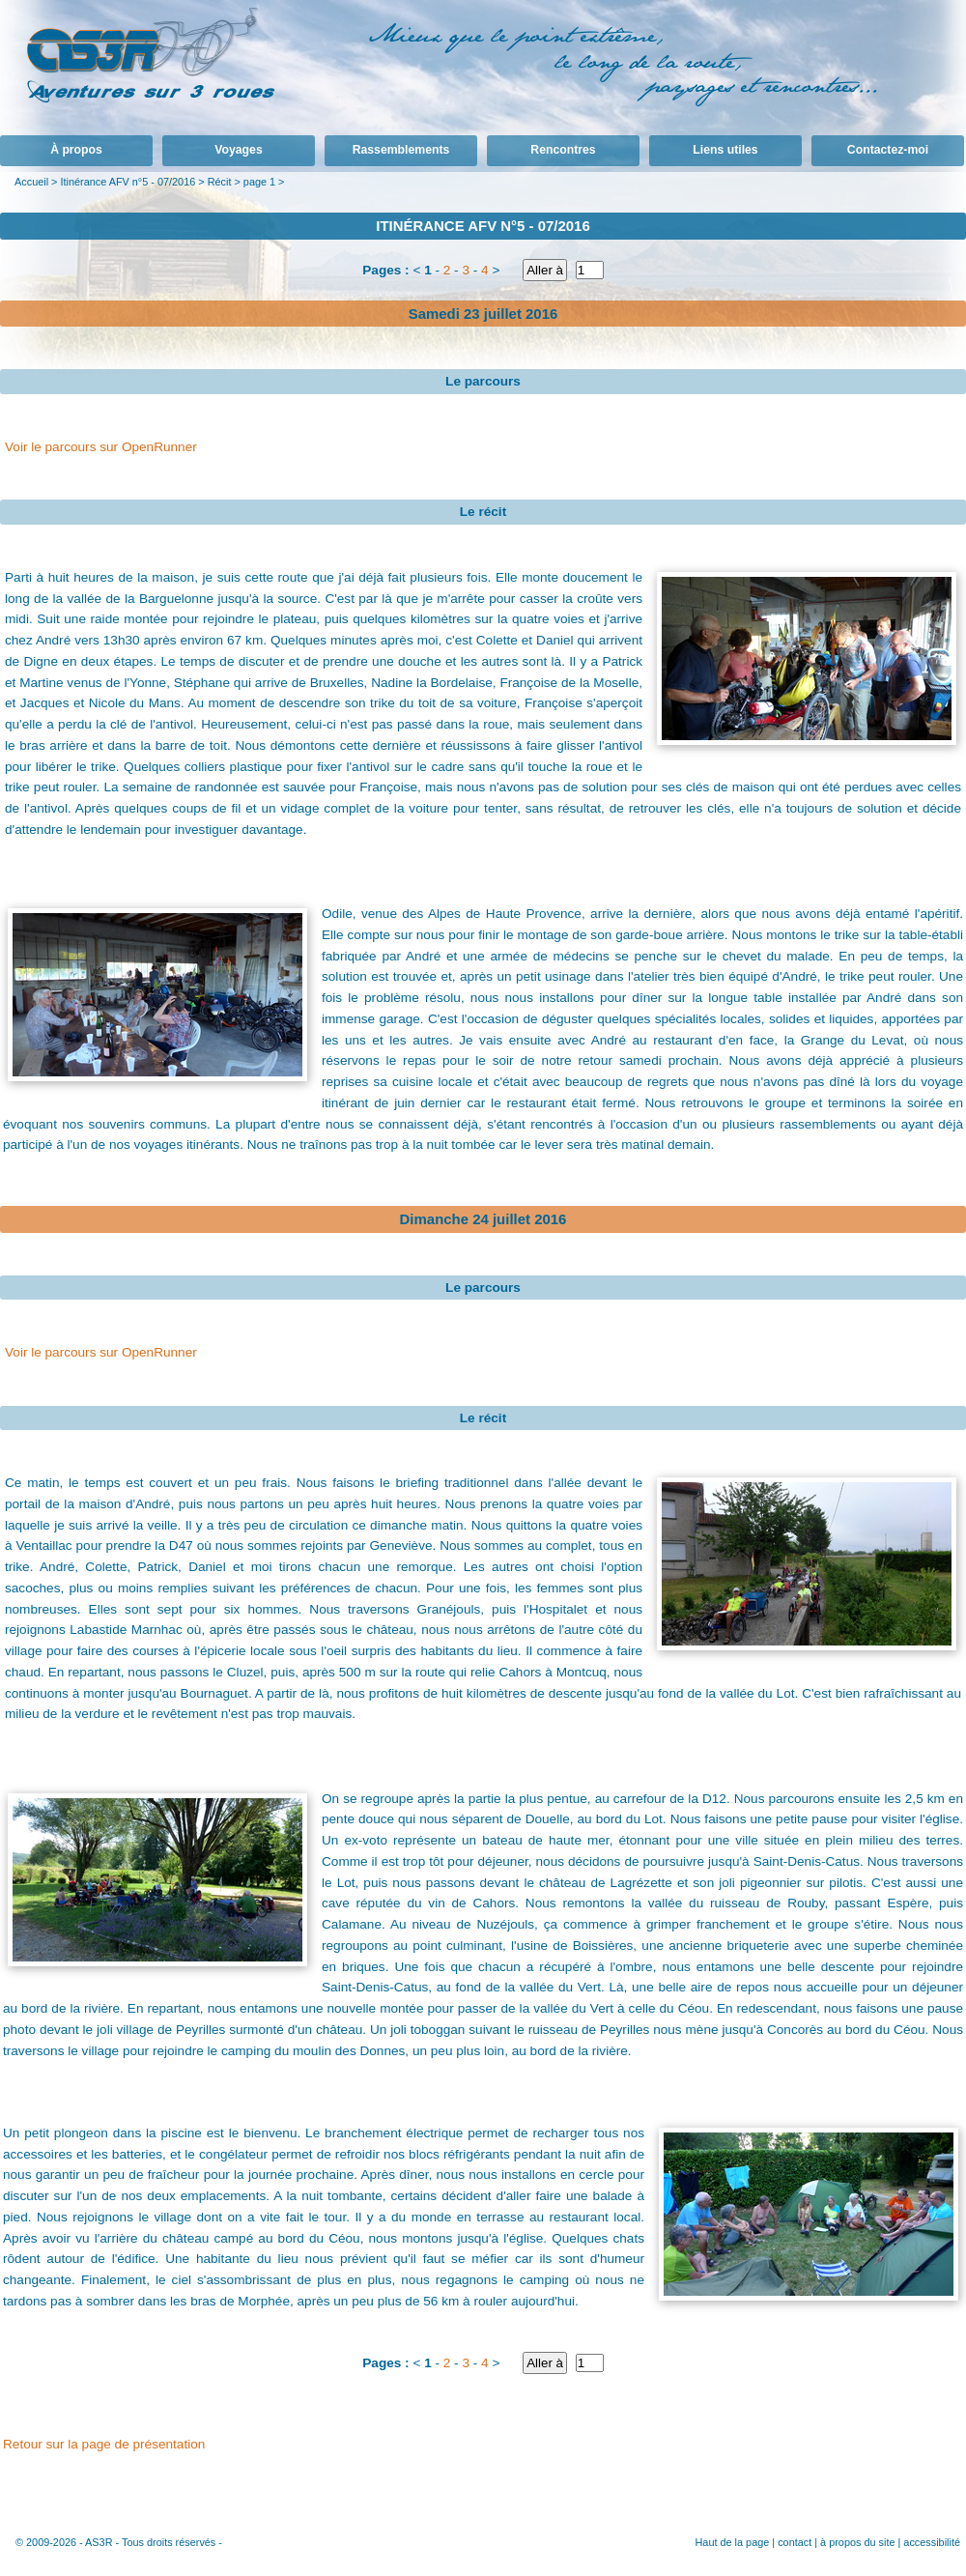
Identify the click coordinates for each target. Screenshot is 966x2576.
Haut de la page (732, 2542)
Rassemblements (401, 150)
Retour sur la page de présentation (104, 2444)
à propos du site (857, 2542)
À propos (76, 150)
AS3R (98, 2542)
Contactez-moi (887, 150)
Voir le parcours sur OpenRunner (101, 447)
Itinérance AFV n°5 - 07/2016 (127, 181)
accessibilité (931, 2542)
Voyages (238, 150)
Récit (220, 181)
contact (794, 2542)
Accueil (31, 181)
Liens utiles (725, 150)
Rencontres (562, 150)
